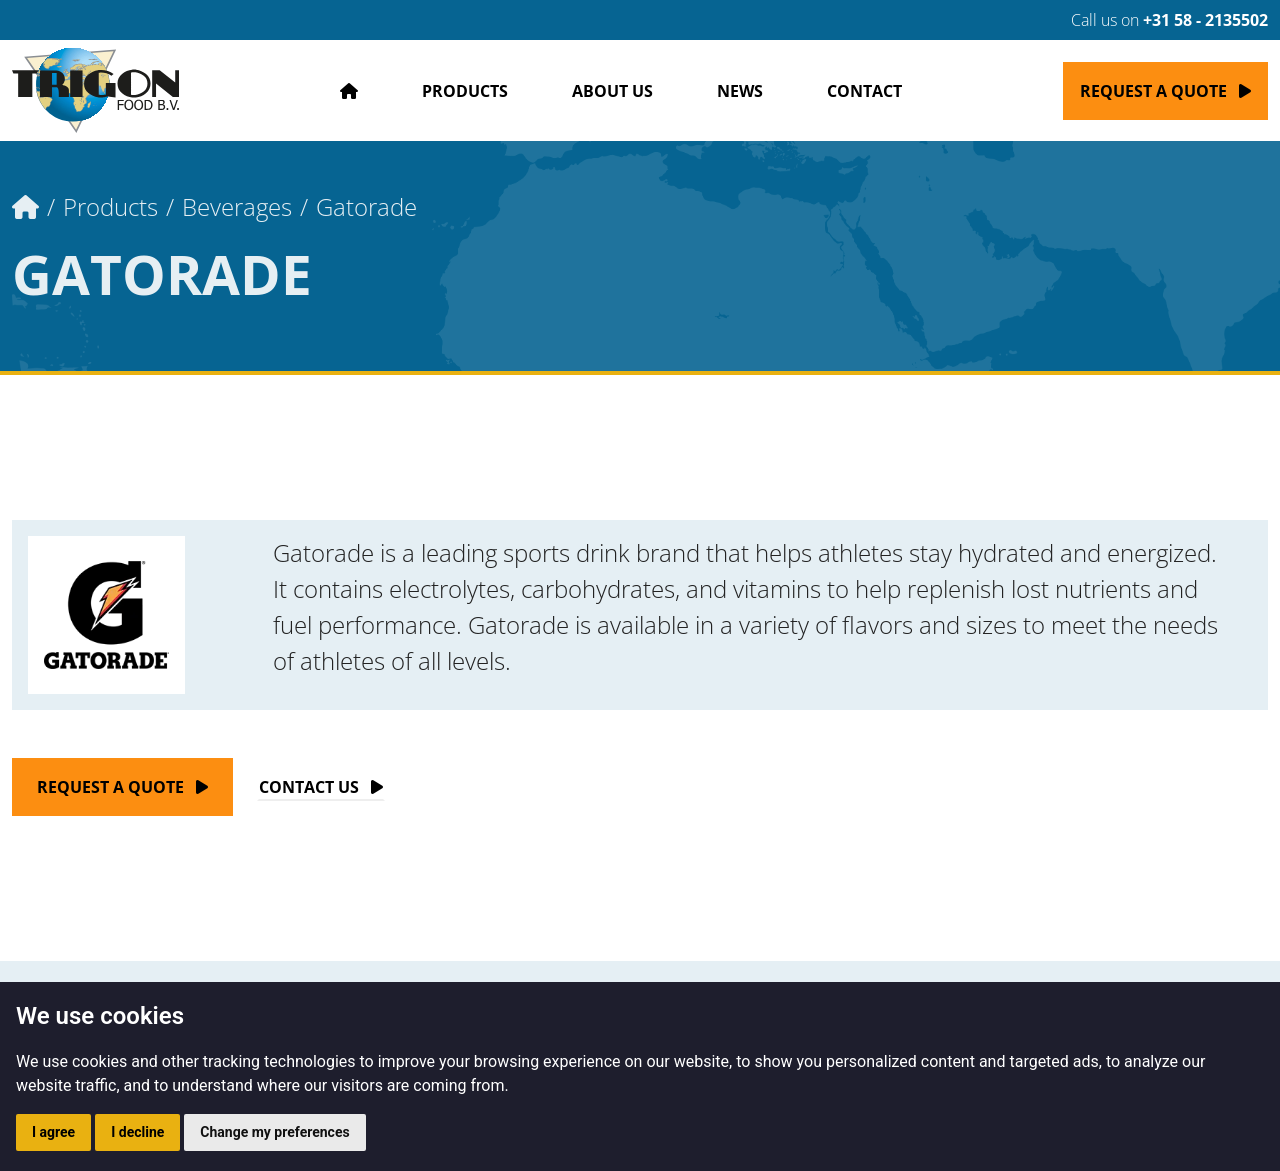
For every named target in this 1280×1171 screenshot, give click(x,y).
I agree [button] (53, 1132)
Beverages (237, 206)
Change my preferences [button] (274, 1132)
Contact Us (309, 787)
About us (612, 91)
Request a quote (1153, 91)
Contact (864, 91)
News (740, 91)
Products (465, 91)
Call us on (1157, 20)
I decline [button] (137, 1132)
